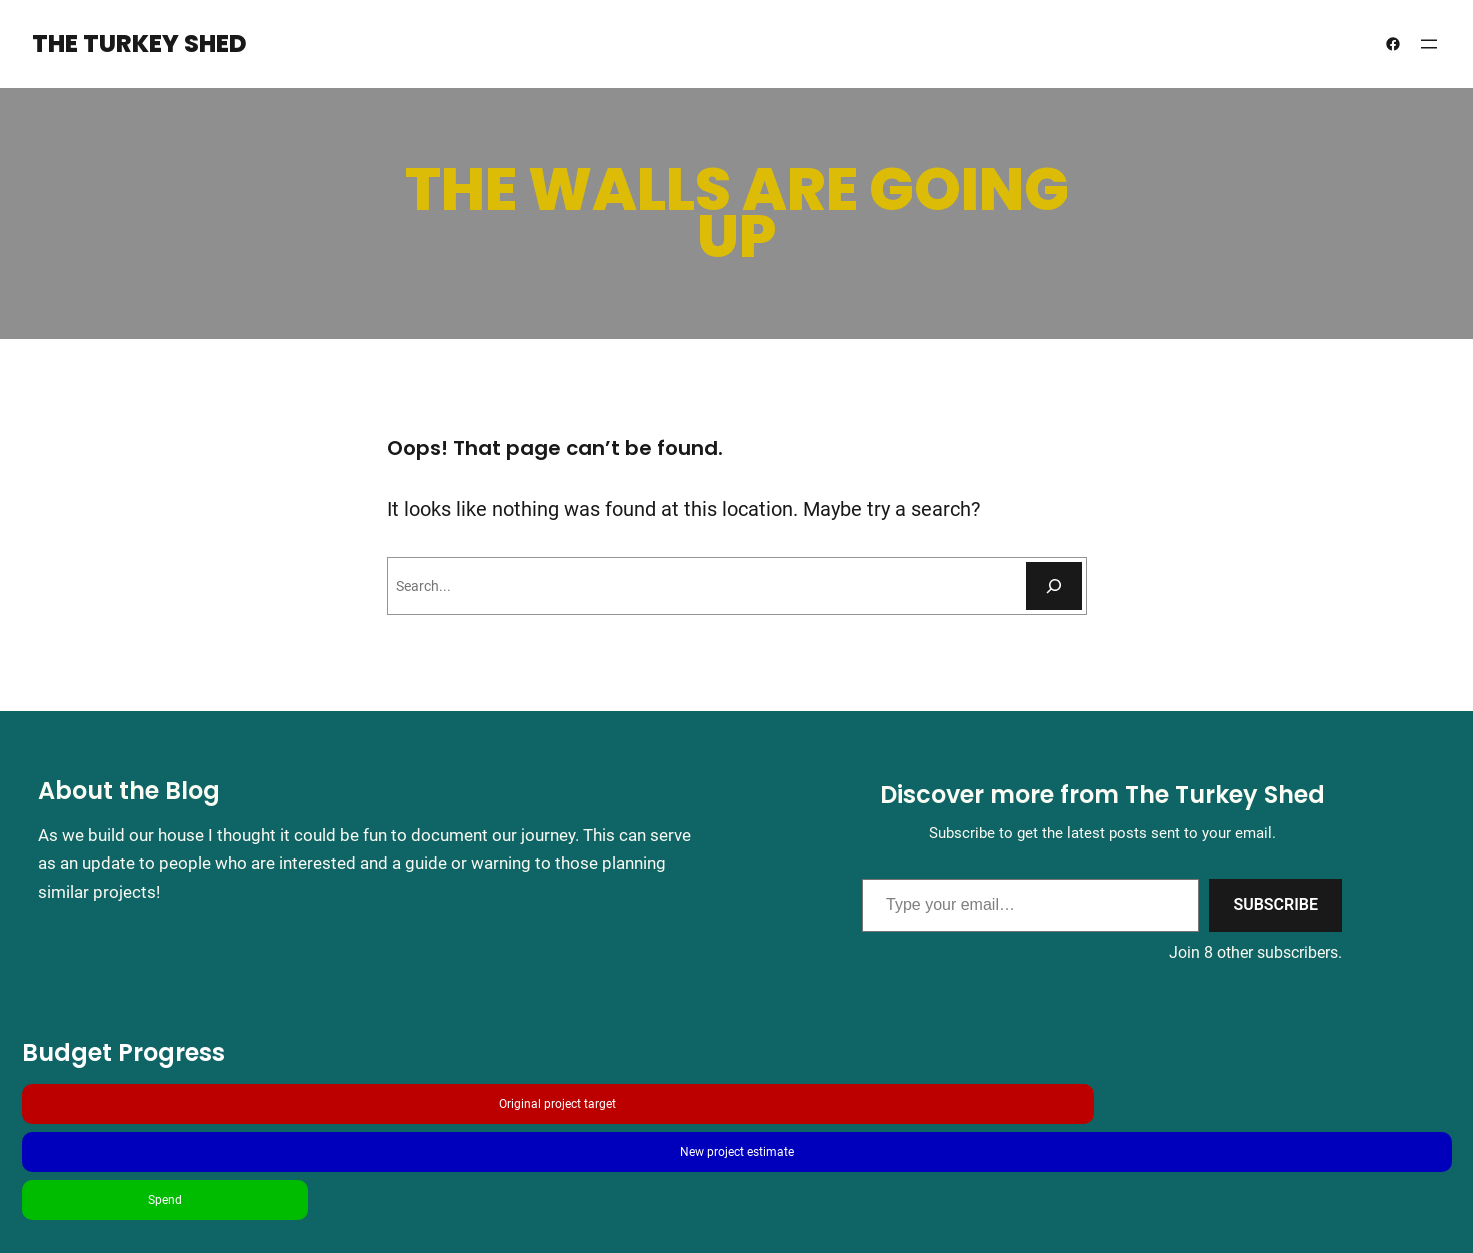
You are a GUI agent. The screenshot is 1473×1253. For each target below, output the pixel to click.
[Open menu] (1429, 44)
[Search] (1054, 586)
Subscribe (1275, 904)
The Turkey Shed (139, 43)
